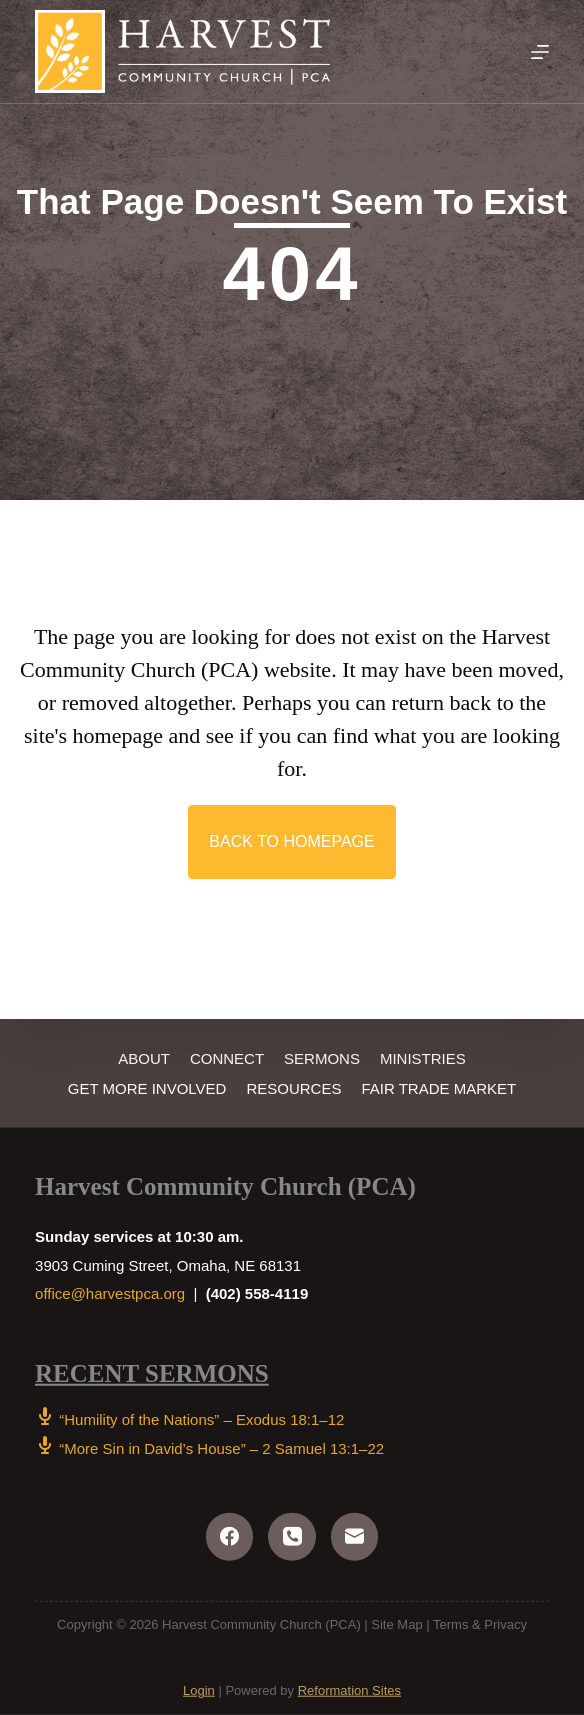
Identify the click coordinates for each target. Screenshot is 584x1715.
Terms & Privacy (480, 1623)
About (144, 1058)
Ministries (423, 1058)
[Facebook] (230, 1537)
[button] (291, 842)
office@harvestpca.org (110, 1293)
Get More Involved (147, 1087)
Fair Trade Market (438, 1087)
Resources (293, 1087)
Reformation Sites (349, 1690)
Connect (227, 1058)
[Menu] (540, 52)
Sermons (322, 1058)
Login (199, 1690)
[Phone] (292, 1537)
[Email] (355, 1537)
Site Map (396, 1623)
